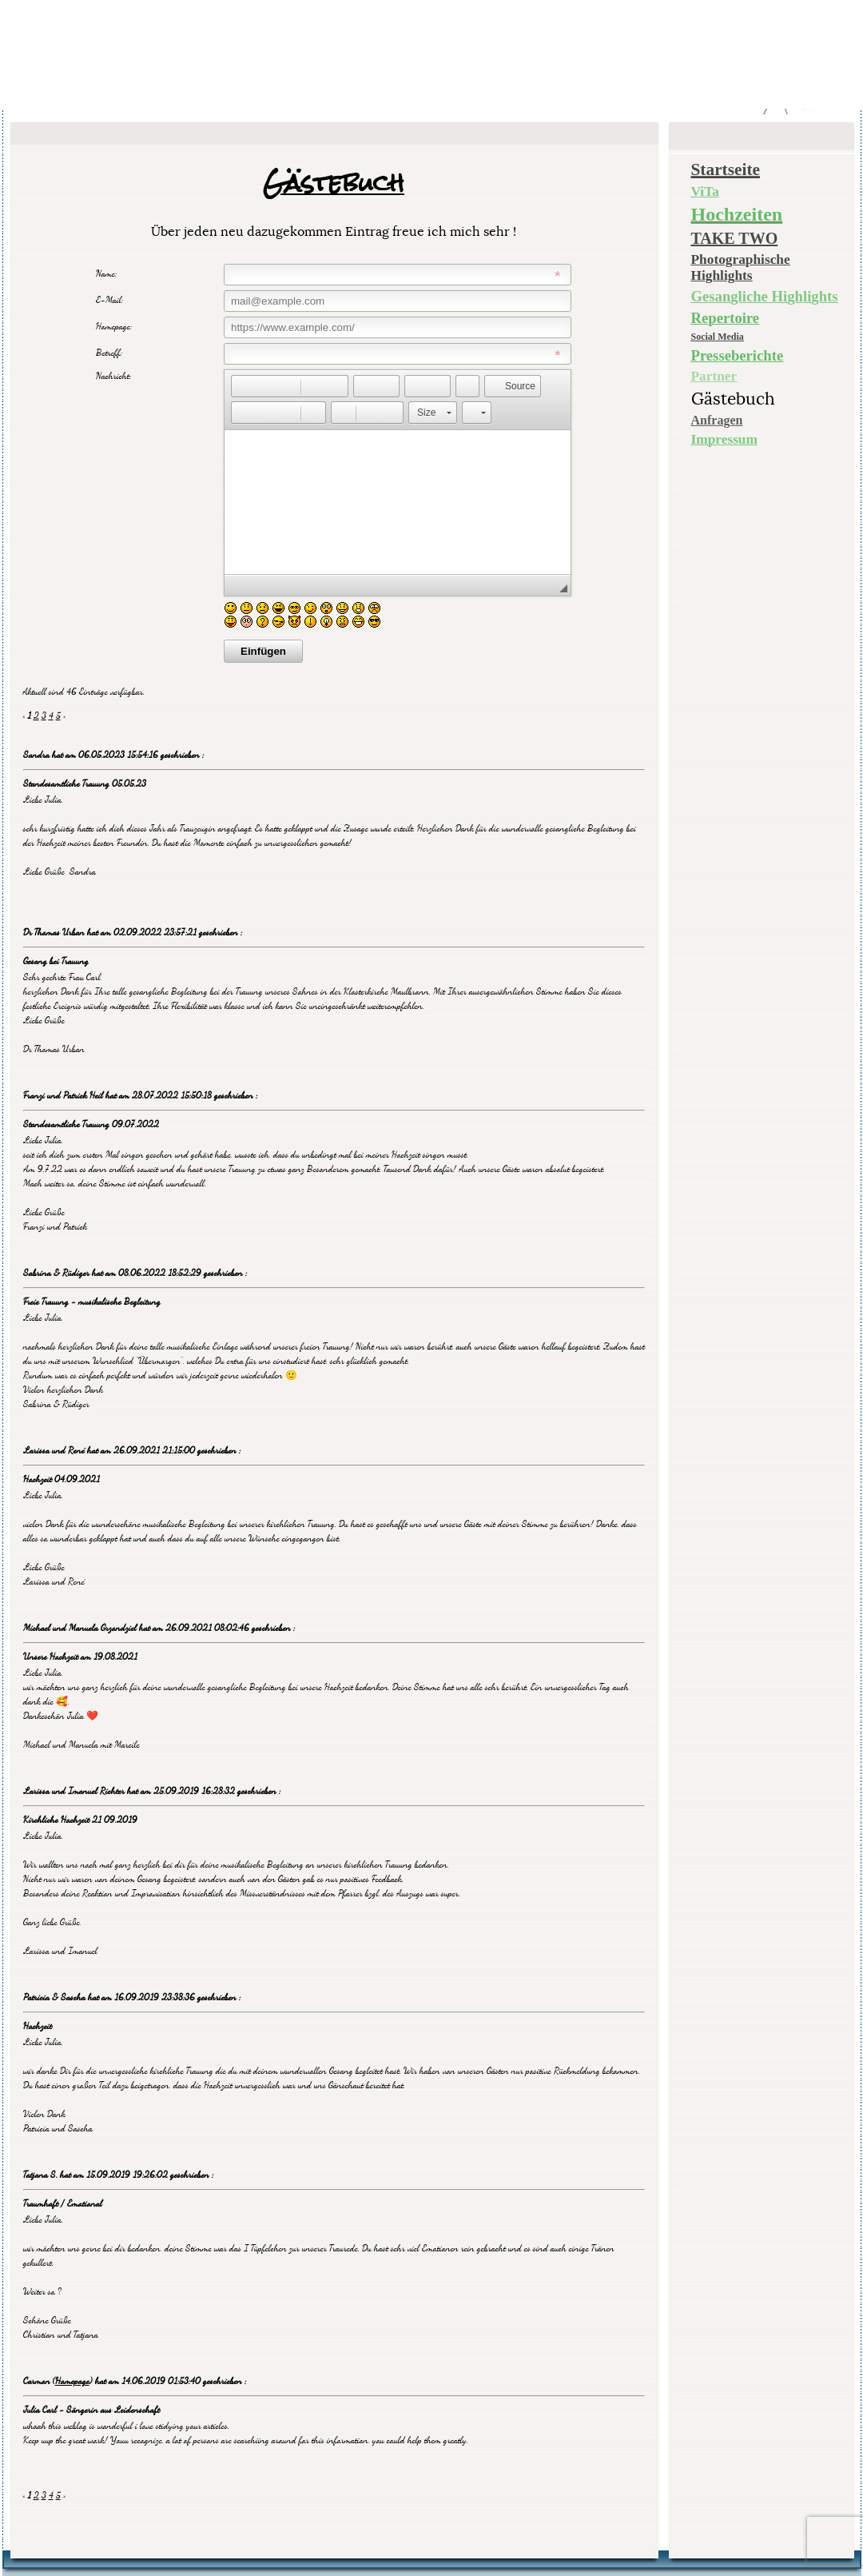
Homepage (72, 2381)
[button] (243, 386)
